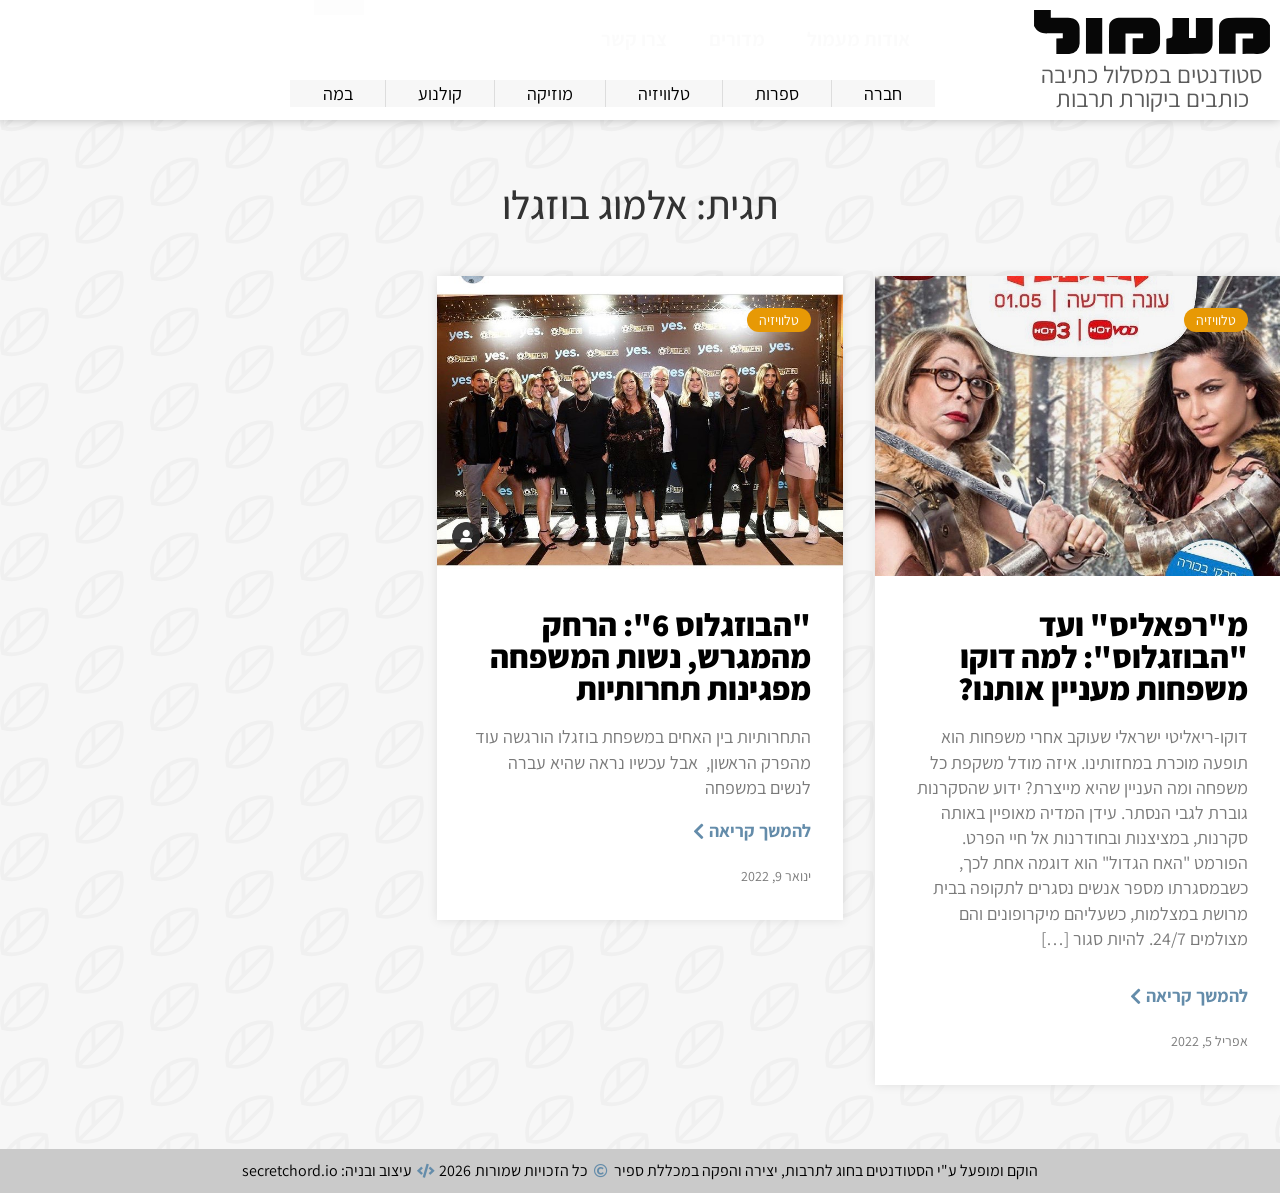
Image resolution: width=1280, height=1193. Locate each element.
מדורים (737, 39)
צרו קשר (634, 39)
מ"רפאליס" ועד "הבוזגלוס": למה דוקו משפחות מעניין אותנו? (1103, 656)
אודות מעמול (858, 39)
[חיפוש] (339, 35)
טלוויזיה (1216, 320)
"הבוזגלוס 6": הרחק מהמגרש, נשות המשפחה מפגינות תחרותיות (650, 656)
